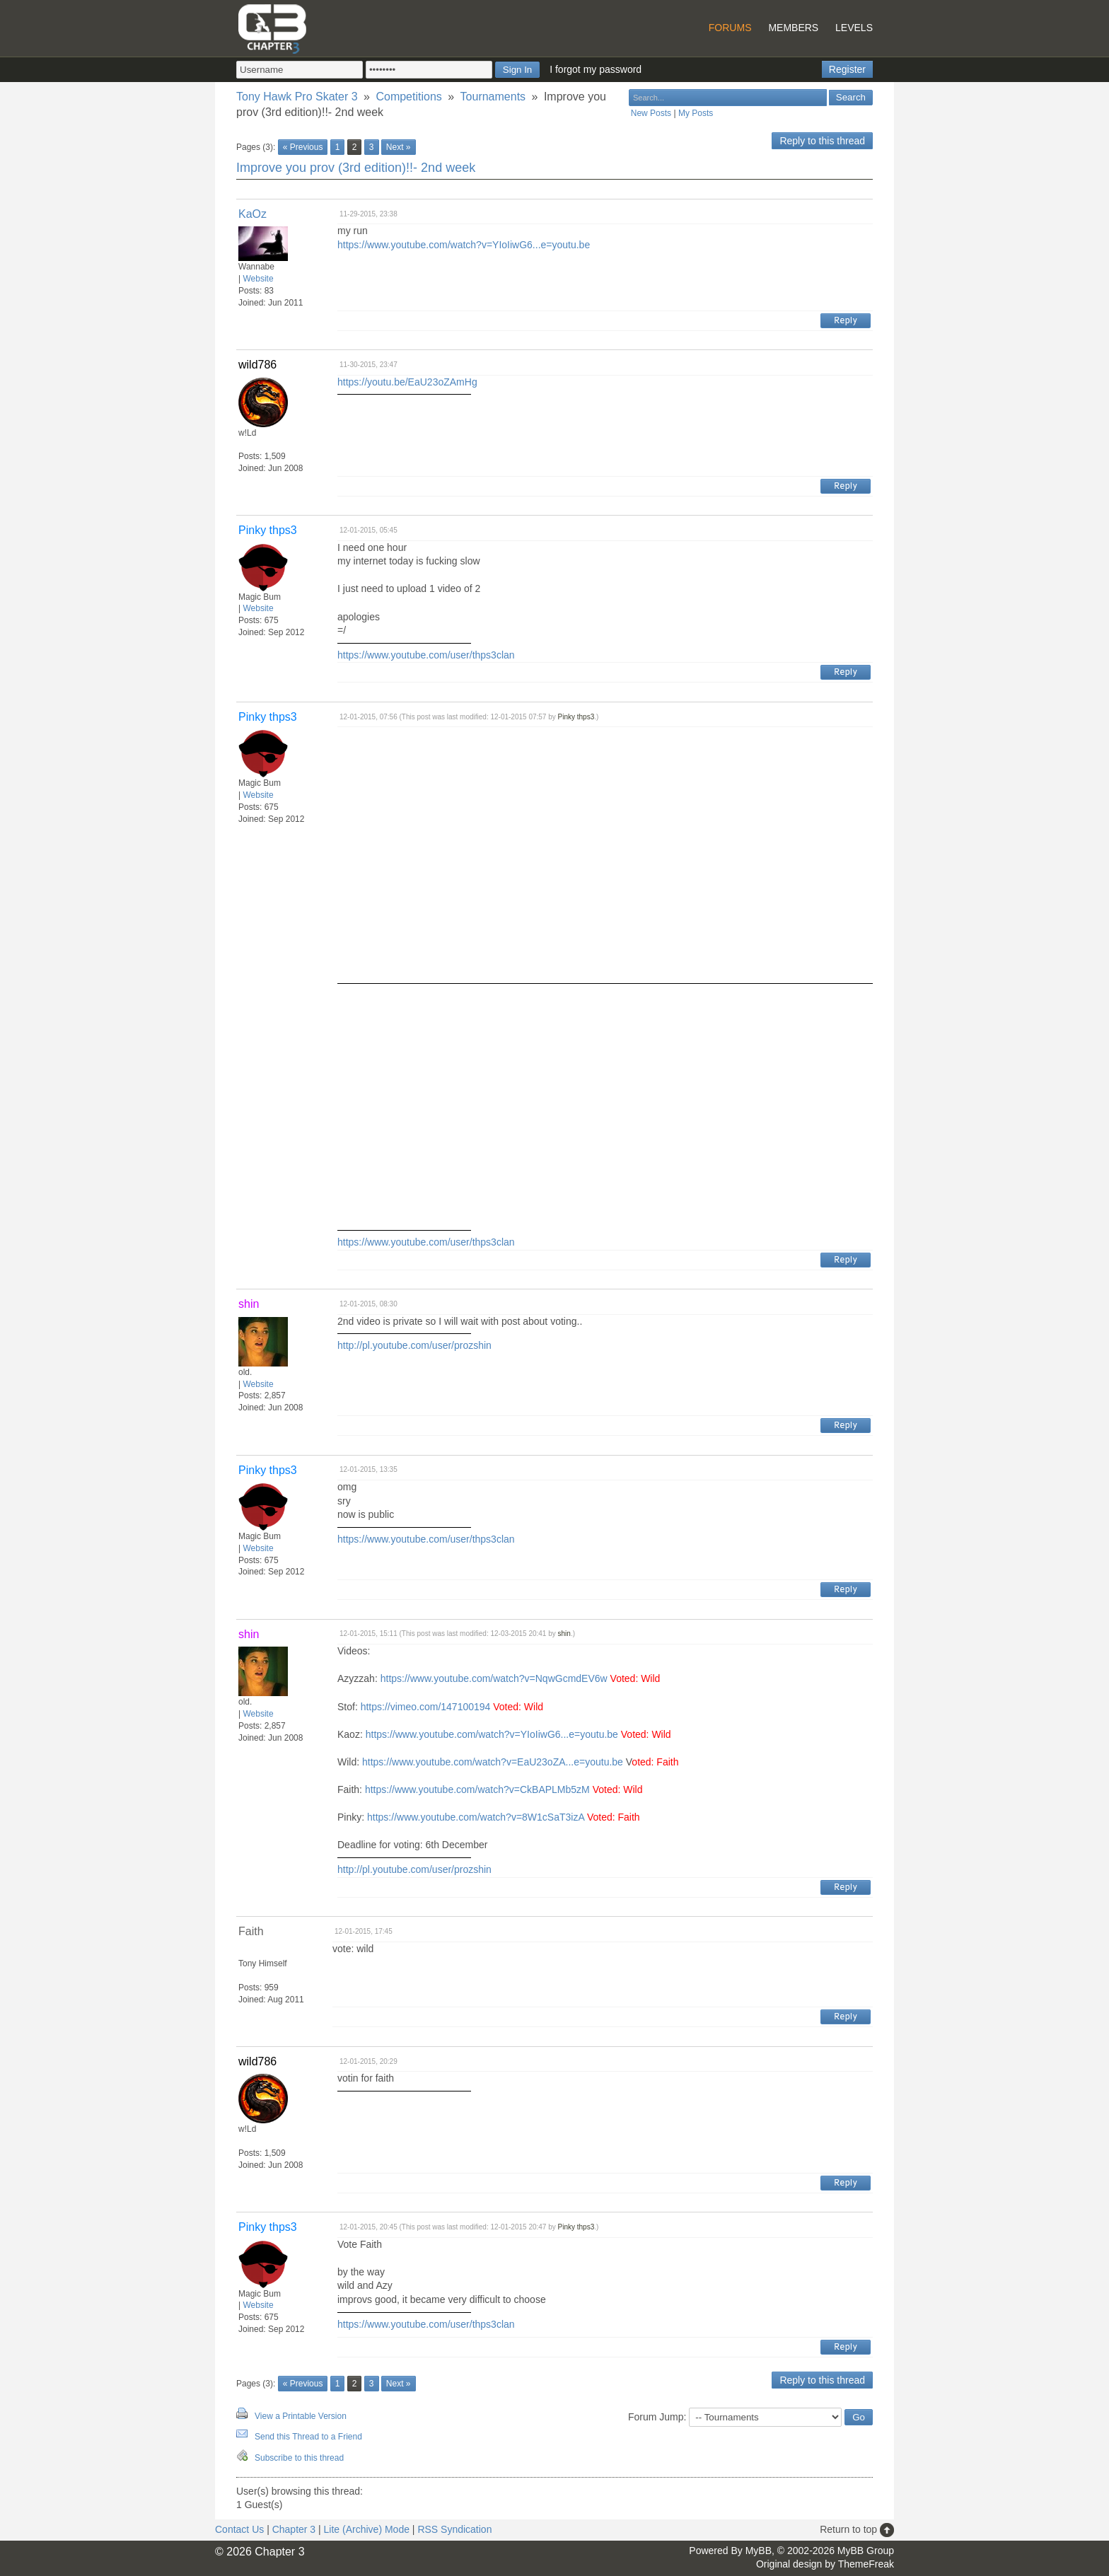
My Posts (695, 113)
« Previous (303, 147)
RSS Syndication (454, 2529)
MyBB (758, 2550)
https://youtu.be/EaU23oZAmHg (407, 382)
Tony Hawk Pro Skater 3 (297, 97)
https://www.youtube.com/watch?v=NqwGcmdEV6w (494, 1678)
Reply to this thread (822, 140)
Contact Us (239, 2529)
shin (564, 1633)
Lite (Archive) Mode (367, 2529)
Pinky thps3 (576, 717)
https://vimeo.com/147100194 (426, 1706)
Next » (398, 147)
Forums (730, 27)
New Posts (651, 113)
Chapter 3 (293, 2529)
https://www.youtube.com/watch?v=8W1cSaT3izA (475, 1817)
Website (258, 279)
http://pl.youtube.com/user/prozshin (414, 1345)
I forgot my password (595, 69)
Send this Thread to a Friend (308, 2437)
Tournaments (493, 97)
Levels (854, 27)
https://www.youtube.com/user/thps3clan (426, 655)
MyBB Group (865, 2550)
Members (793, 27)
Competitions (408, 97)
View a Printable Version (301, 2416)
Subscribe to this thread (299, 2458)
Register (847, 69)
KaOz (252, 214)
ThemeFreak (866, 2564)
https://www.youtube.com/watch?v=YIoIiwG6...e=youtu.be (463, 244)
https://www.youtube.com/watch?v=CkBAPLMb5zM (477, 1789)
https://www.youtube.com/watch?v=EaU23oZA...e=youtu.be (492, 1762)
